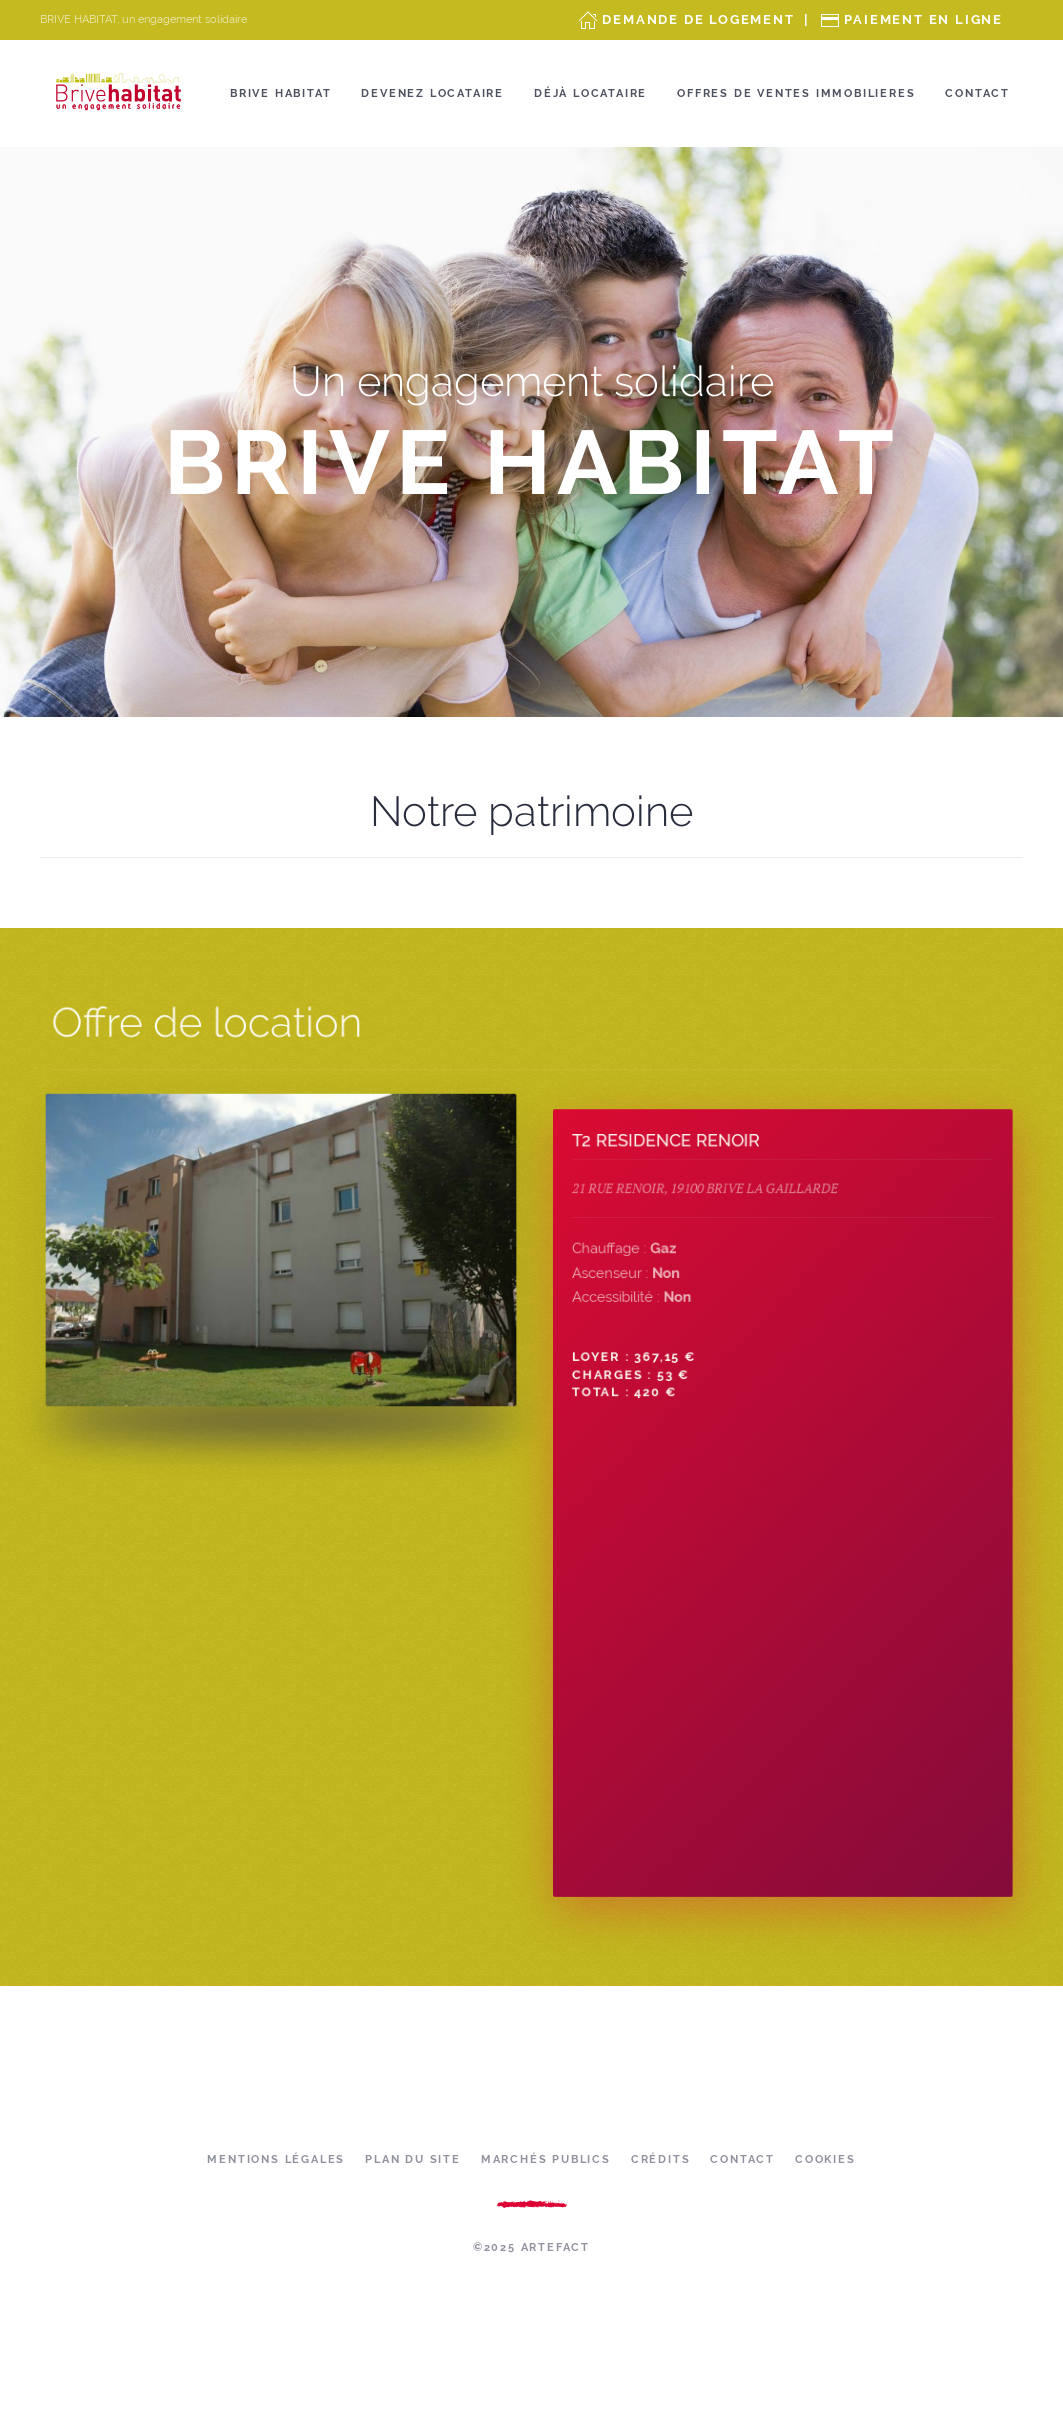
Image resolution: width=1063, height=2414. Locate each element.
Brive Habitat (280, 93)
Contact (977, 93)
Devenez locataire (432, 93)
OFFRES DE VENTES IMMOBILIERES (796, 93)
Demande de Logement (698, 19)
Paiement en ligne (923, 19)
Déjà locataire (590, 93)
